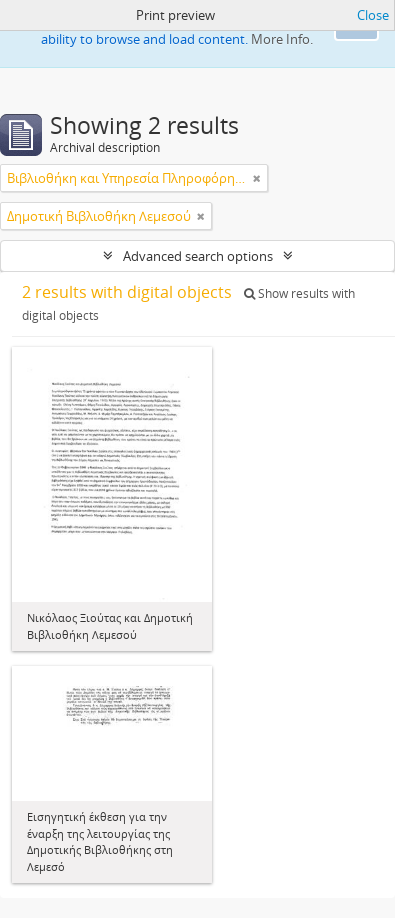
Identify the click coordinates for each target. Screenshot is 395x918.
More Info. (282, 39)
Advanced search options (198, 256)
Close (373, 15)
